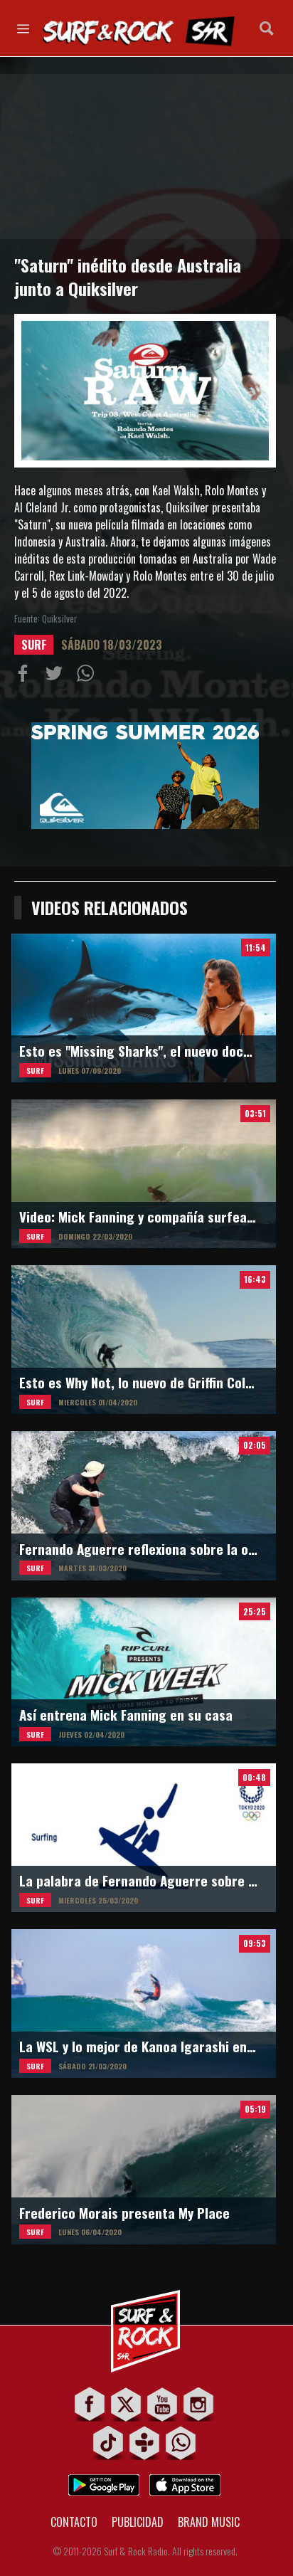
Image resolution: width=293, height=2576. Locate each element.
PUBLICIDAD (138, 2521)
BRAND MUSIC (209, 2521)
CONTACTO (73, 2521)
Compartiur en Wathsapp (88, 676)
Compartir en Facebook (25, 676)
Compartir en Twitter (57, 676)
